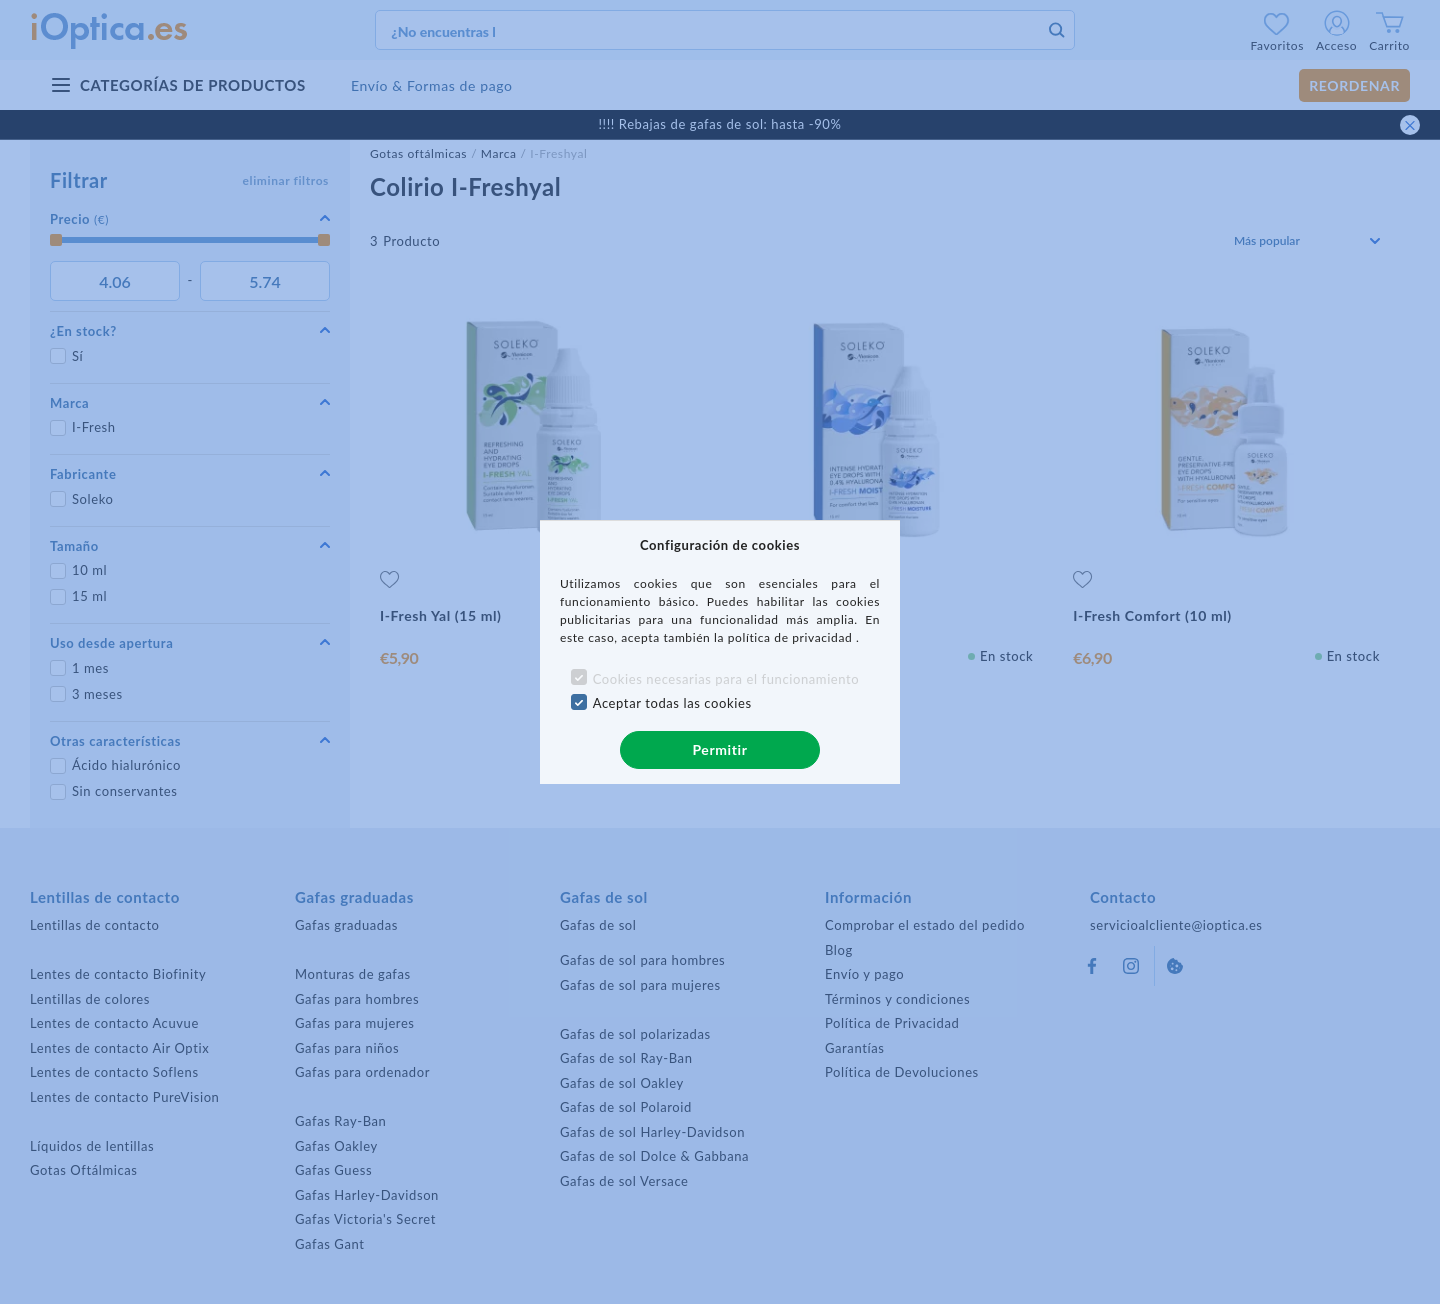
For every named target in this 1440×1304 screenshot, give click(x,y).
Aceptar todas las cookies (672, 703)
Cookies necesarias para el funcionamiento (726, 679)
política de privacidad (792, 637)
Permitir (719, 749)
